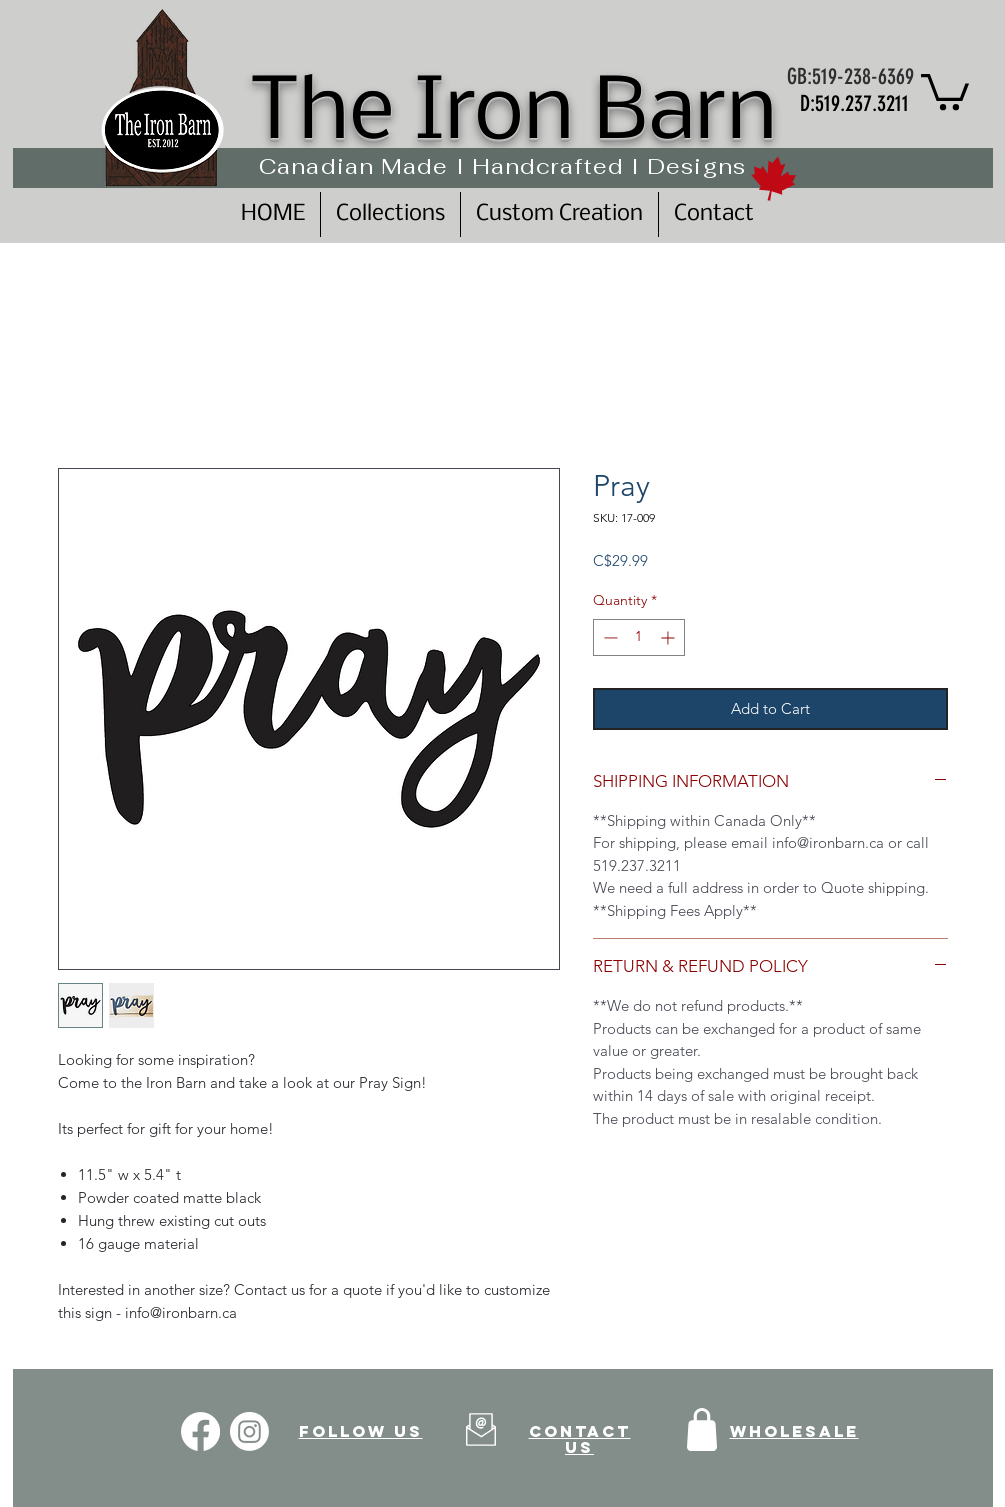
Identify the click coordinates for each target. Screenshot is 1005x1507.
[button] (945, 90)
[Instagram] (249, 1431)
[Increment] (669, 637)
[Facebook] (200, 1431)
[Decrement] (608, 637)
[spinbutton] (639, 637)
